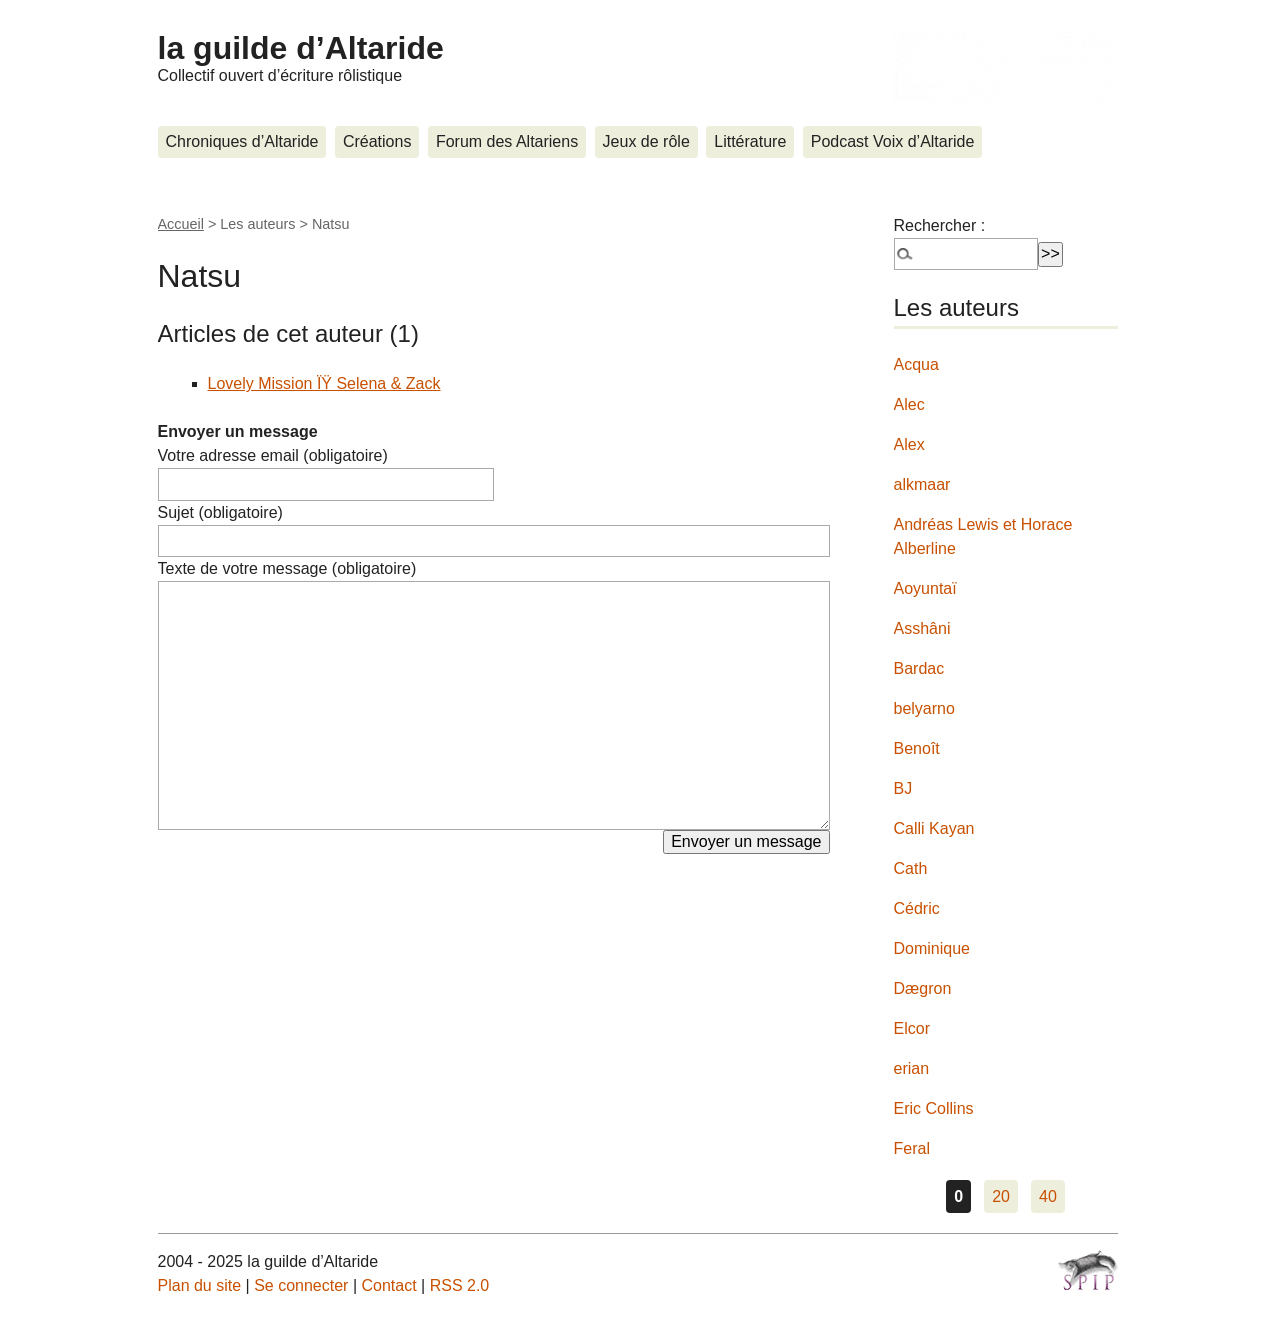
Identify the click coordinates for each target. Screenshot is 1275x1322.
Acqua (916, 364)
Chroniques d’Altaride (242, 141)
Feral (912, 1148)
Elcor (912, 1028)
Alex (909, 444)
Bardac (919, 668)
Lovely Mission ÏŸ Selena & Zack (324, 383)
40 (1048, 1196)
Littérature (750, 141)
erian (912, 1068)
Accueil (181, 224)
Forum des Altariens (507, 141)
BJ (903, 788)
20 (1001, 1196)
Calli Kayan (934, 828)
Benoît (917, 748)
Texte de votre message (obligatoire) (287, 568)
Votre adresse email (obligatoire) (273, 455)
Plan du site (200, 1285)
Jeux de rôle (646, 141)
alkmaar (922, 484)
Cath (911, 868)
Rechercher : (940, 225)
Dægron (923, 988)
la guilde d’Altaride (301, 48)
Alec (909, 404)
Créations (377, 141)
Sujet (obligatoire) (220, 512)
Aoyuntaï (925, 588)
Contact (388, 1285)
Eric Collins (934, 1108)
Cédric (917, 908)
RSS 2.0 (460, 1285)
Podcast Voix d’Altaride (893, 141)
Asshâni (922, 628)
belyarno (924, 708)
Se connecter (301, 1285)
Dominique (932, 948)
